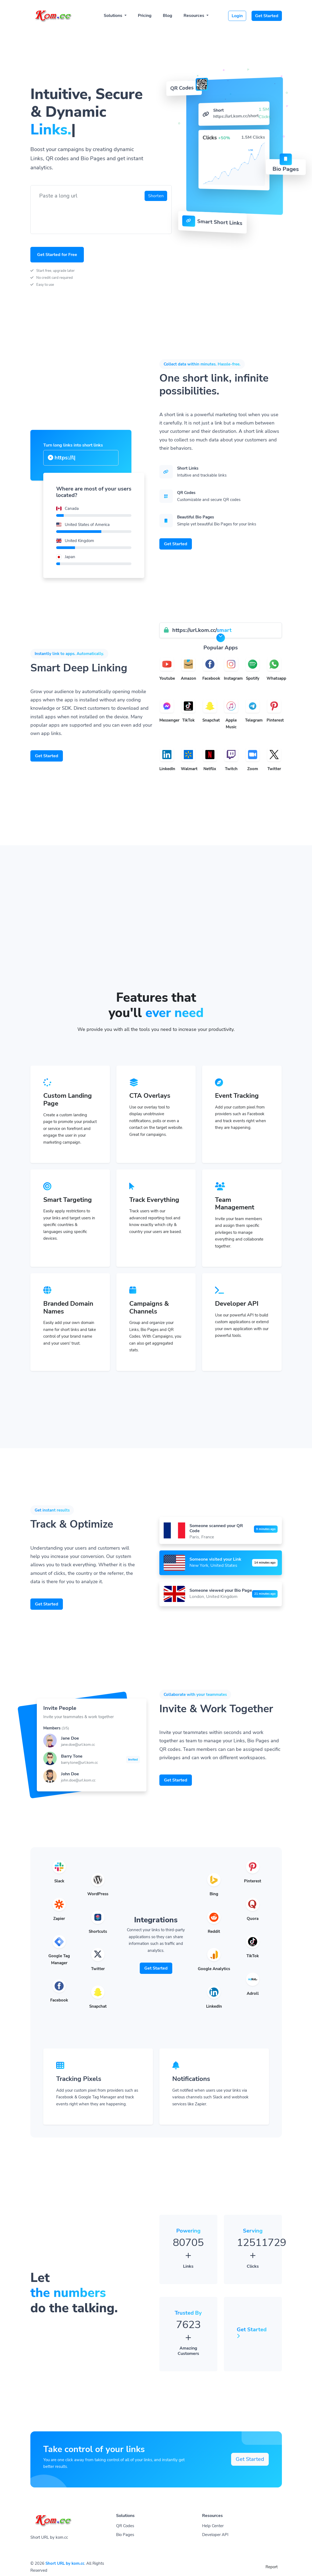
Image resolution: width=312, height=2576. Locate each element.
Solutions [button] (113, 16)
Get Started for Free (57, 255)
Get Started (266, 16)
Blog (167, 16)
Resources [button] (194, 16)
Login (237, 16)
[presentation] (76, 214)
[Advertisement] (156, 949)
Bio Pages (125, 2534)
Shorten (156, 196)
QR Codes (125, 2526)
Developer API (215, 2534)
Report (272, 2567)
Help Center (213, 2526)
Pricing (145, 16)
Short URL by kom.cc (64, 2563)
